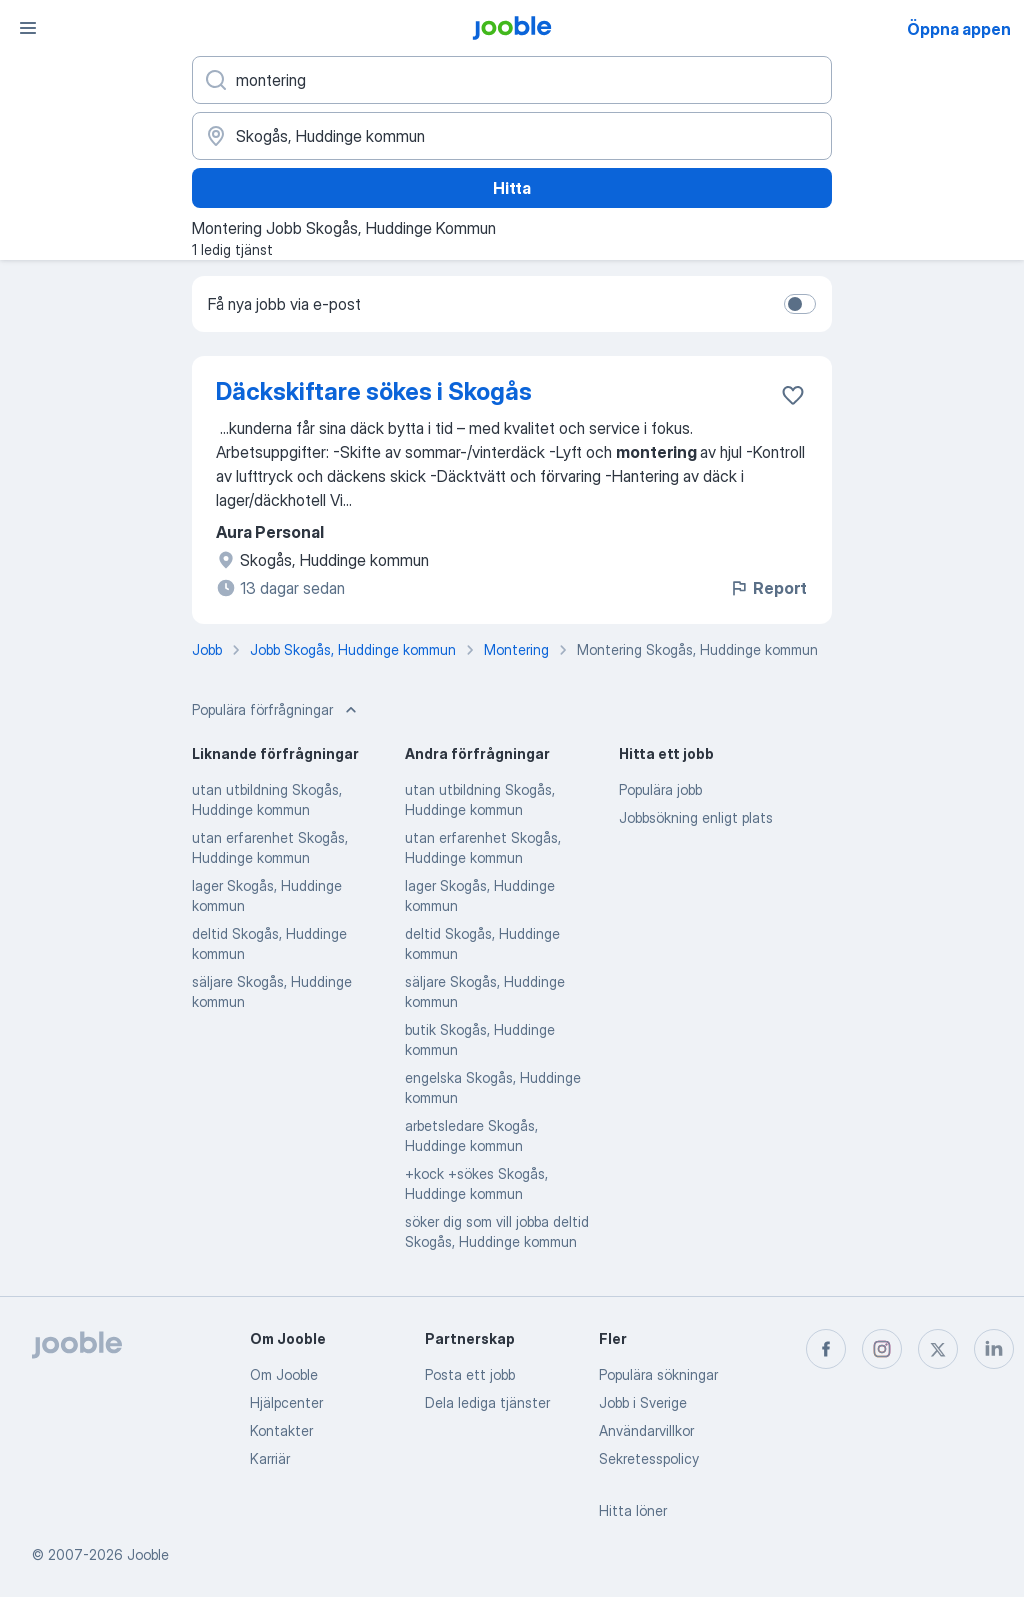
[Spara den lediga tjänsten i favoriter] (793, 395)
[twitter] (938, 1349)
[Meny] (28, 28)
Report (768, 588)
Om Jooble (284, 1374)
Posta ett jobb (470, 1374)
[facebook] (826, 1349)
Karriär (270, 1458)
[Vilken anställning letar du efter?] (512, 80)
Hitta (512, 188)
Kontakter (281, 1430)
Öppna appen (959, 29)
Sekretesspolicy (649, 1458)
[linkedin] (994, 1349)
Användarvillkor (646, 1430)
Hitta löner (633, 1510)
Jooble (148, 1554)
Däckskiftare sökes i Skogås (374, 391)
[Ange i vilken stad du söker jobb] (512, 136)
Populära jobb (660, 789)
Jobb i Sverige (643, 1402)
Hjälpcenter (286, 1402)
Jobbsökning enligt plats (696, 817)
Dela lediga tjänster (487, 1402)
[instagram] (882, 1349)
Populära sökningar (658, 1374)
